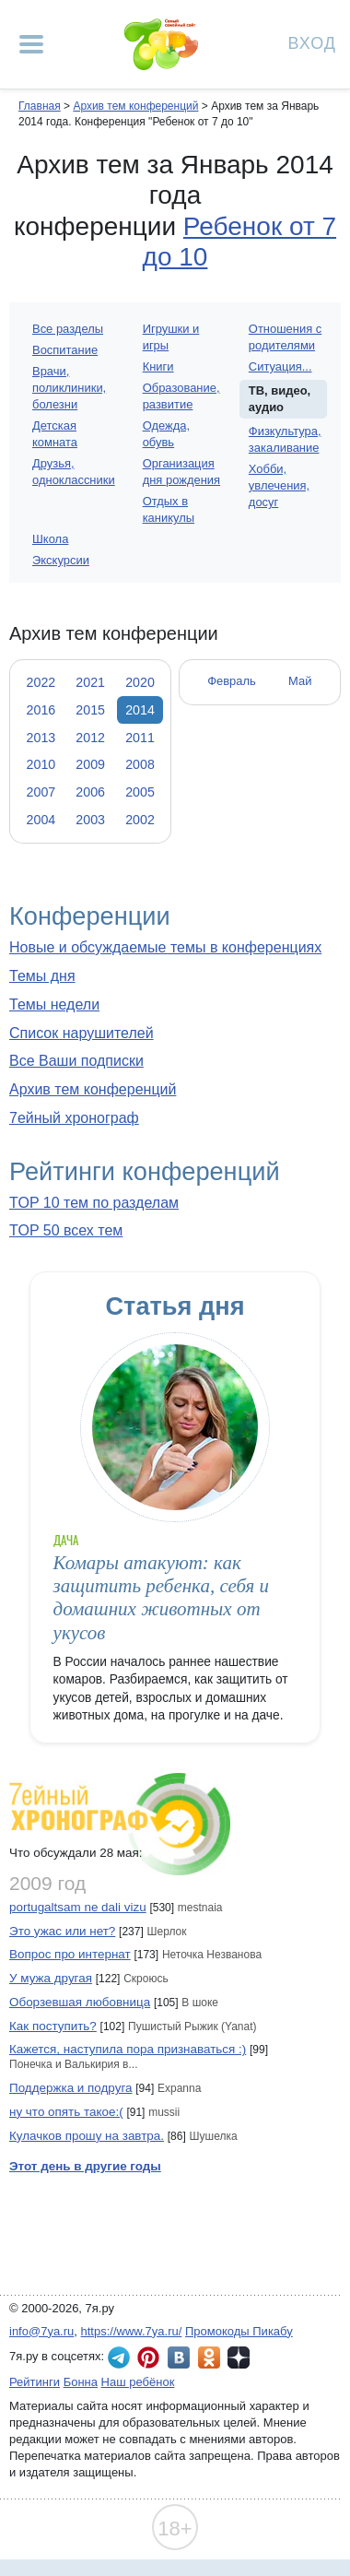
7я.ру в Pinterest (148, 2357)
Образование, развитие (181, 396)
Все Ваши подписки (76, 1061)
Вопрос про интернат (70, 1954)
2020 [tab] (140, 682)
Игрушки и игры (171, 337)
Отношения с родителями (285, 337)
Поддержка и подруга (71, 2088)
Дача (65, 1540)
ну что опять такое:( (66, 2112)
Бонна (81, 2382)
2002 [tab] (140, 819)
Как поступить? (53, 2026)
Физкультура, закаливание (285, 439)
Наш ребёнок (138, 2382)
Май (299, 681)
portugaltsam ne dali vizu (77, 1907)
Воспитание (65, 350)
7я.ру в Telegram (119, 2357)
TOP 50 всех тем (65, 1230)
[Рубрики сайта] (31, 44)
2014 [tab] (140, 710)
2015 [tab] (90, 710)
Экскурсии (60, 560)
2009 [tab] (90, 764)
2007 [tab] (41, 792)
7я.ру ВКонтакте (179, 2357)
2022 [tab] (41, 682)
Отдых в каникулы (168, 509)
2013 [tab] (41, 737)
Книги (158, 366)
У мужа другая (50, 1978)
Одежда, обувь (166, 434)
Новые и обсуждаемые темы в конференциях (165, 947)
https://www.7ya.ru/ (131, 2331)
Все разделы (67, 329)
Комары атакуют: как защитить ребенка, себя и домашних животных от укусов (161, 1598)
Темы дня (42, 976)
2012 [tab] (90, 737)
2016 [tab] (41, 710)
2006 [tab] (90, 792)
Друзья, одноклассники (73, 471)
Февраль (231, 681)
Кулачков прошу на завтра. (86, 2136)
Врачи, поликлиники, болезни (69, 387)
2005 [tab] (140, 792)
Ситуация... (280, 366)
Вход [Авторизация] (312, 42)
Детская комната (54, 434)
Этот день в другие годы (85, 2166)
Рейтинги (34, 2382)
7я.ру (239, 2357)
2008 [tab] (140, 764)
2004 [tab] (41, 819)
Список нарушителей (81, 1033)
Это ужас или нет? (62, 1931)
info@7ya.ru (41, 2331)
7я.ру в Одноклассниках (209, 2357)
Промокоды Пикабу (239, 2331)
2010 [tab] (41, 764)
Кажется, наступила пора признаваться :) (127, 2049)
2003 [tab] (90, 819)
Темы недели (54, 1004)
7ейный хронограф (74, 1118)
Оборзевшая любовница (79, 2002)
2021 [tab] (90, 682)
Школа (50, 539)
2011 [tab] (140, 737)
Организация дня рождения (181, 471)
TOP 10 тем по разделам (94, 1203)
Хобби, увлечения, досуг (279, 485)
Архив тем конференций (92, 1089)
